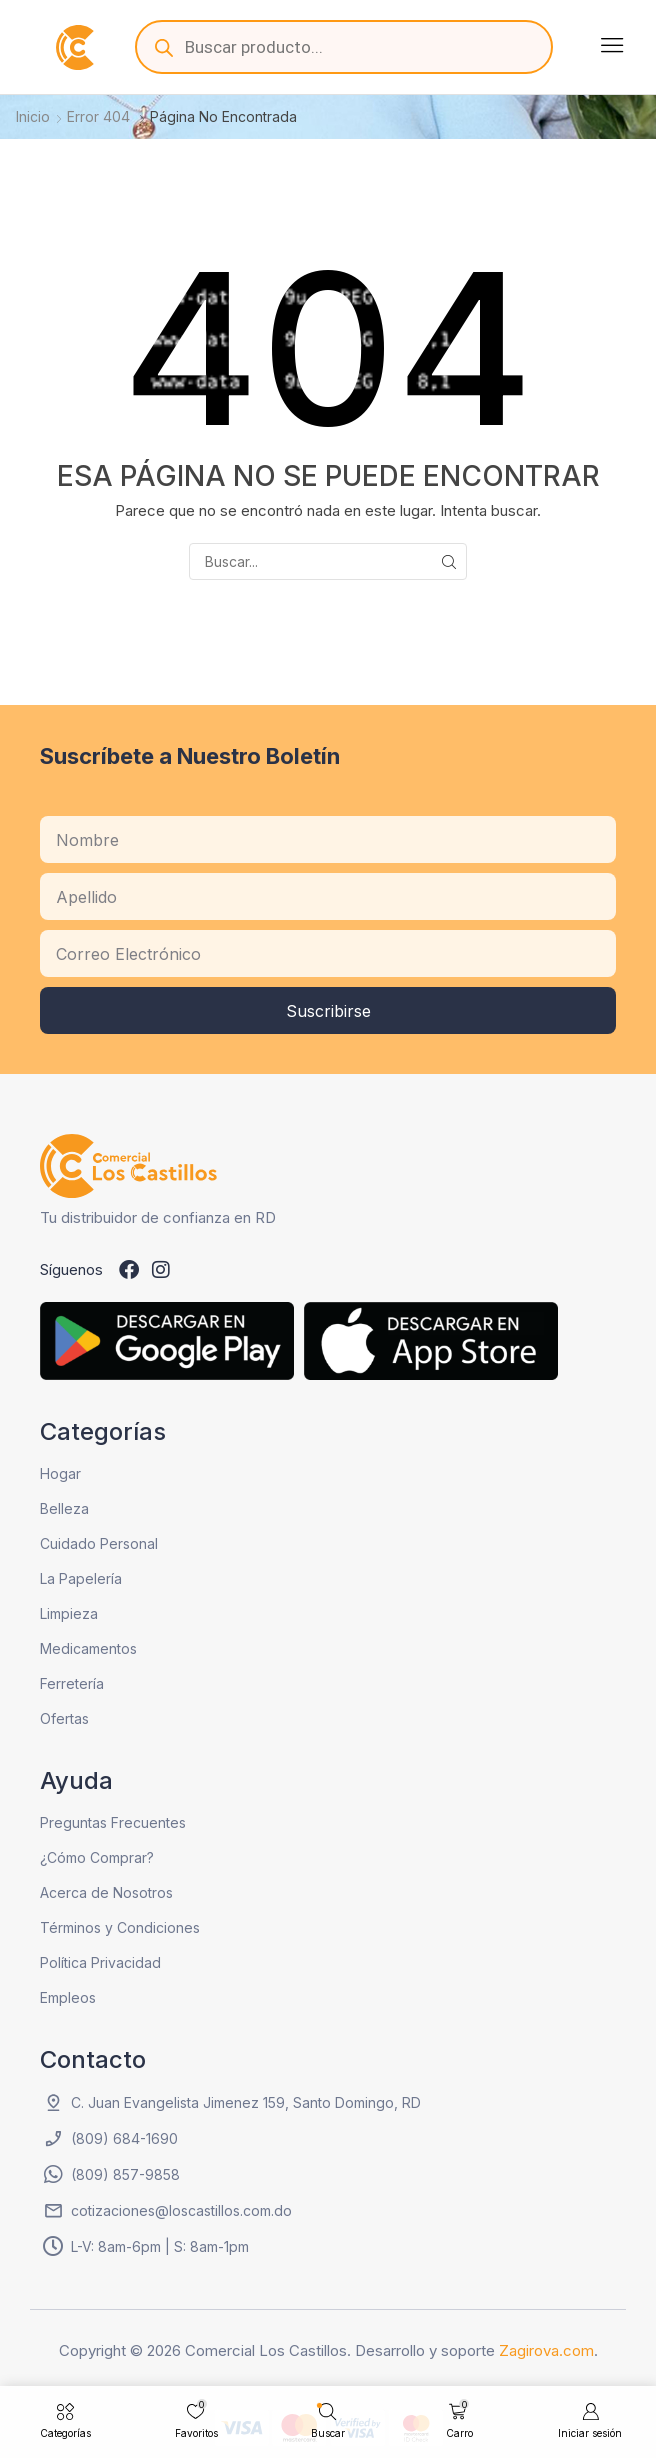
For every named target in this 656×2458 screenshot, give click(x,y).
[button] (612, 45)
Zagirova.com (546, 2350)
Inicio (33, 116)
